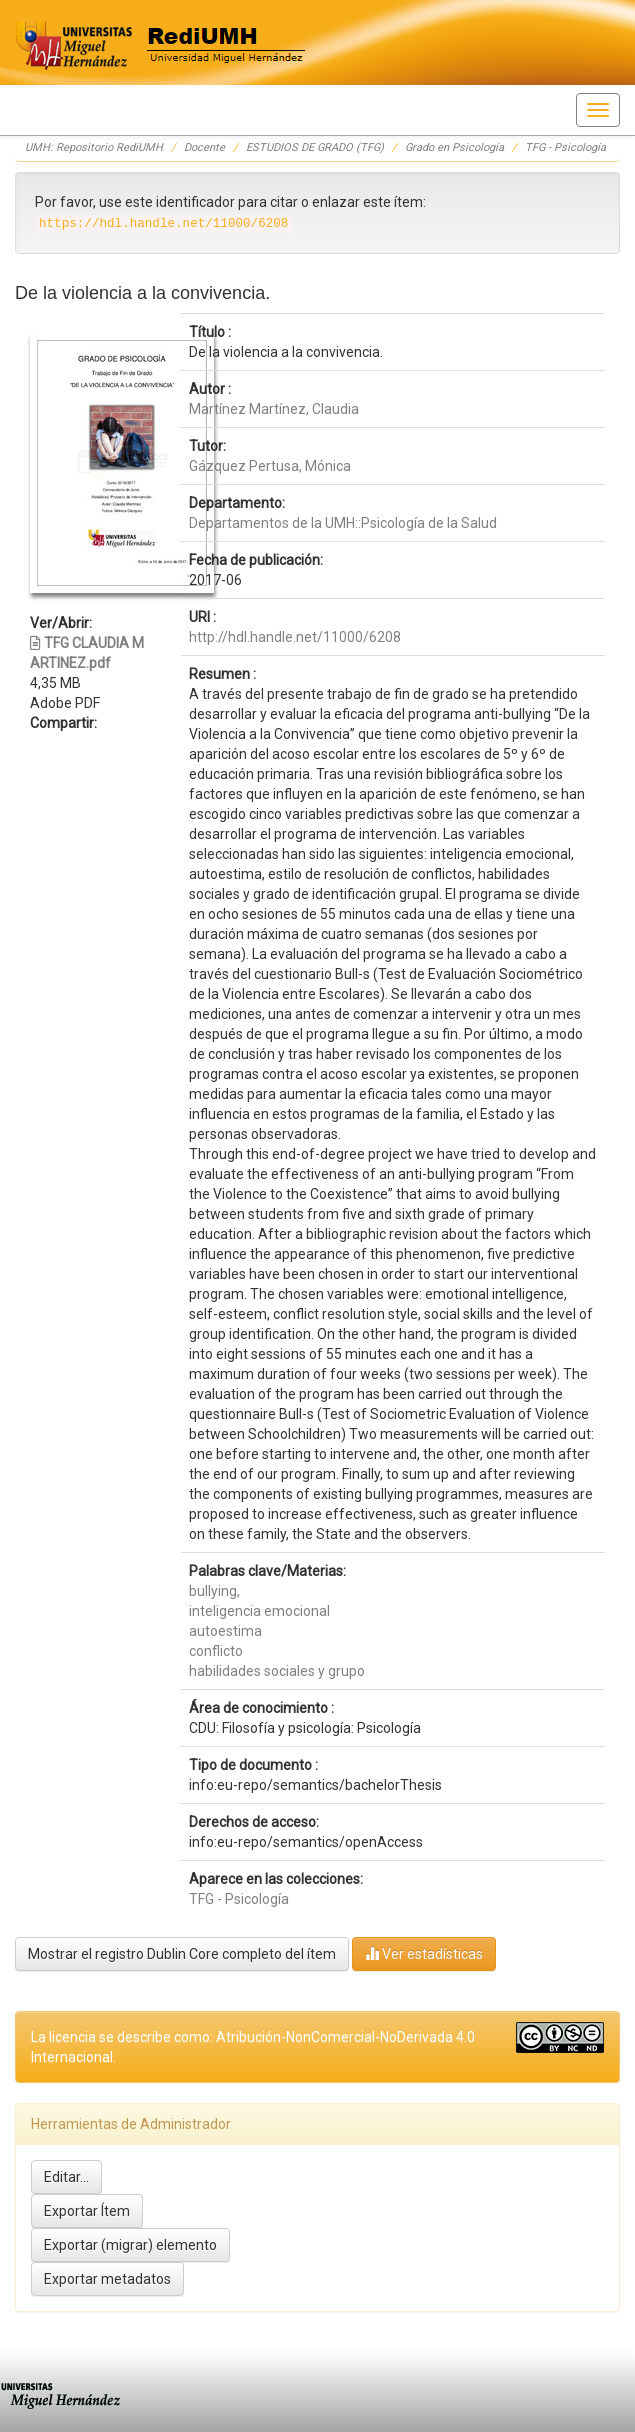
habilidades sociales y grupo (277, 1671)
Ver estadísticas (424, 1953)
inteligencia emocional (259, 1611)
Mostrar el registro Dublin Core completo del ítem (182, 1954)
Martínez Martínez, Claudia (274, 409)
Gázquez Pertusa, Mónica (270, 466)
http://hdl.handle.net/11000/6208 (295, 637)
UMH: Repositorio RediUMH (94, 147)
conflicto (216, 1651)
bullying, (214, 1591)
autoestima (225, 1631)
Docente (204, 147)
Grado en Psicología (454, 147)
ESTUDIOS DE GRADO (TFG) (315, 147)
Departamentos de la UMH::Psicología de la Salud (343, 523)
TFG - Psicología (565, 147)
